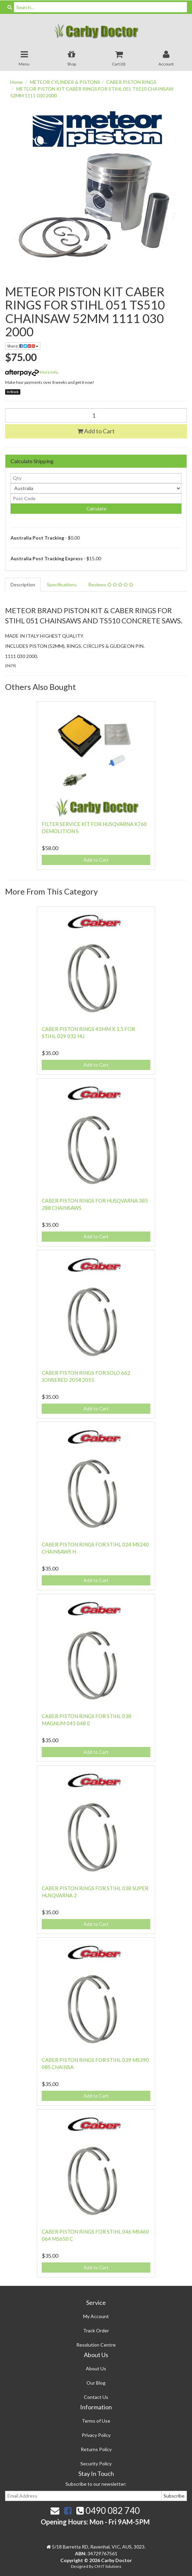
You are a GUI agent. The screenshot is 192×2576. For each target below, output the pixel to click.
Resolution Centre (96, 2345)
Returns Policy (96, 2449)
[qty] (96, 478)
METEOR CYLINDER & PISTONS (65, 82)
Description (23, 584)
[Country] (96, 488)
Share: (22, 346)
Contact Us (96, 2397)
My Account (96, 2316)
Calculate (96, 508)
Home (16, 82)
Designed (80, 2566)
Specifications (62, 584)
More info (31, 372)
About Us (96, 2368)
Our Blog (96, 2383)
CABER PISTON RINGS (131, 82)
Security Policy (96, 2463)
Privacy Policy (96, 2435)
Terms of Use (96, 2421)
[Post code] (96, 498)
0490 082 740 (108, 2510)
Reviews (110, 584)
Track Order (96, 2330)
